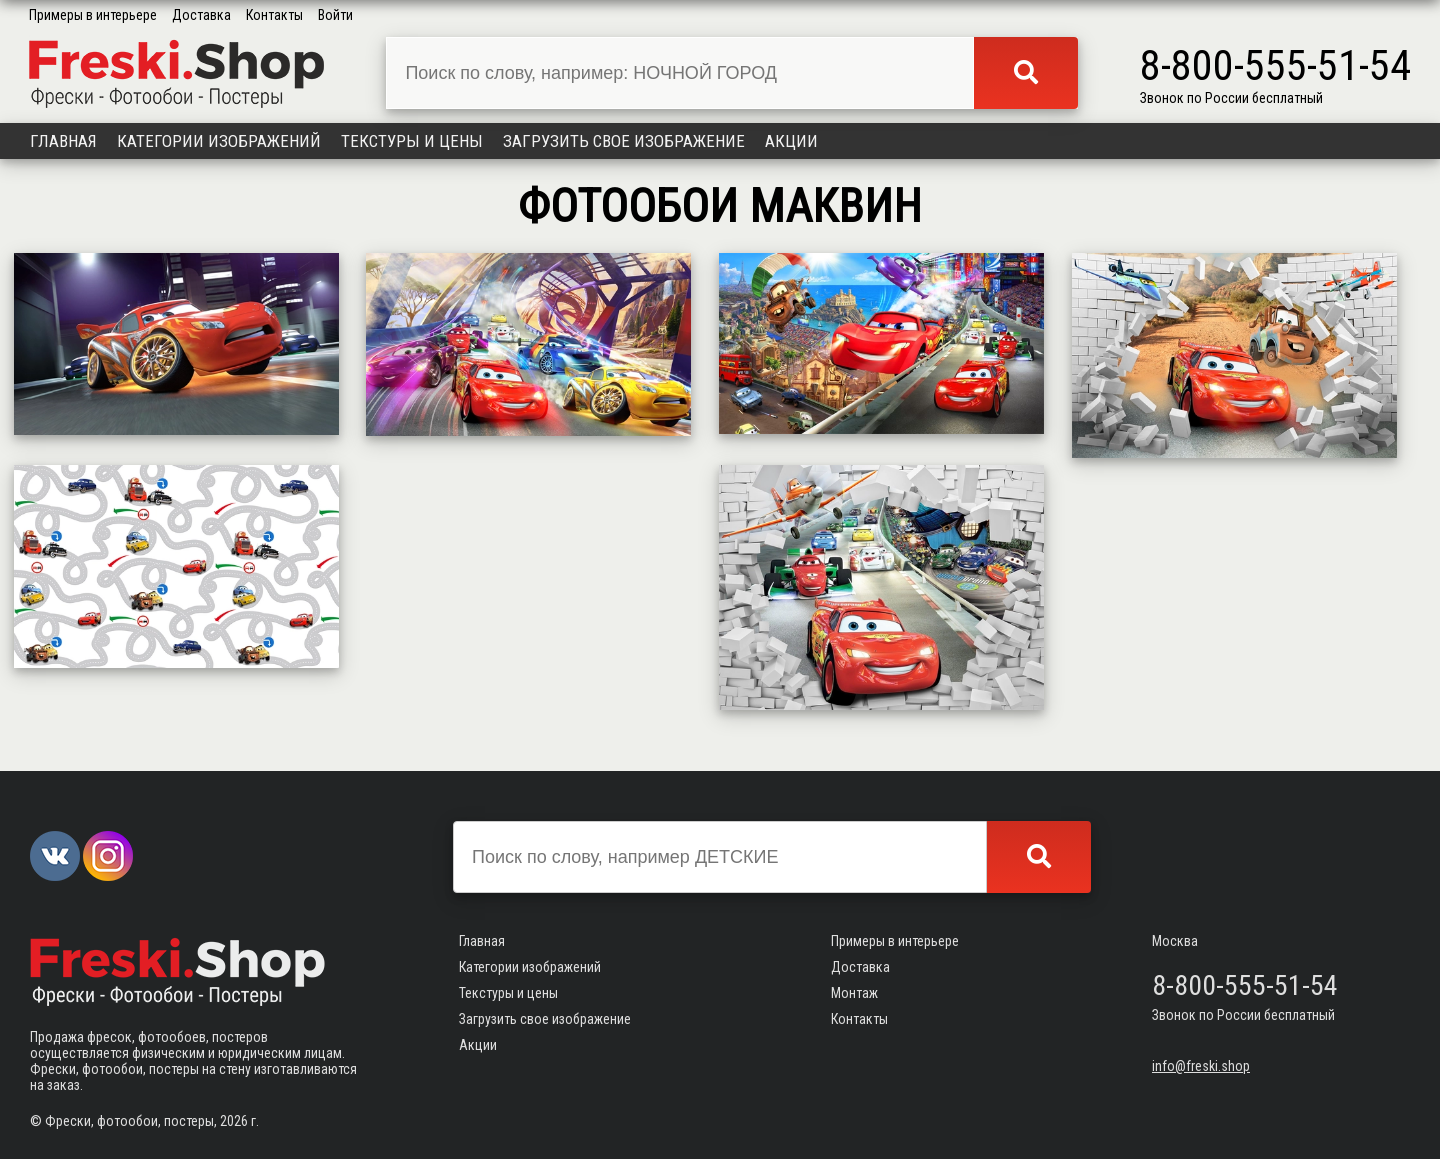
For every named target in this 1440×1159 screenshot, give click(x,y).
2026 (234, 1121)
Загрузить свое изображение (624, 141)
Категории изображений (219, 141)
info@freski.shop (1201, 1066)
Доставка (201, 15)
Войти (335, 15)
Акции (791, 141)
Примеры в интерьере (93, 15)
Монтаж (854, 993)
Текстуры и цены (412, 141)
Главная (63, 141)
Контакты (274, 15)
